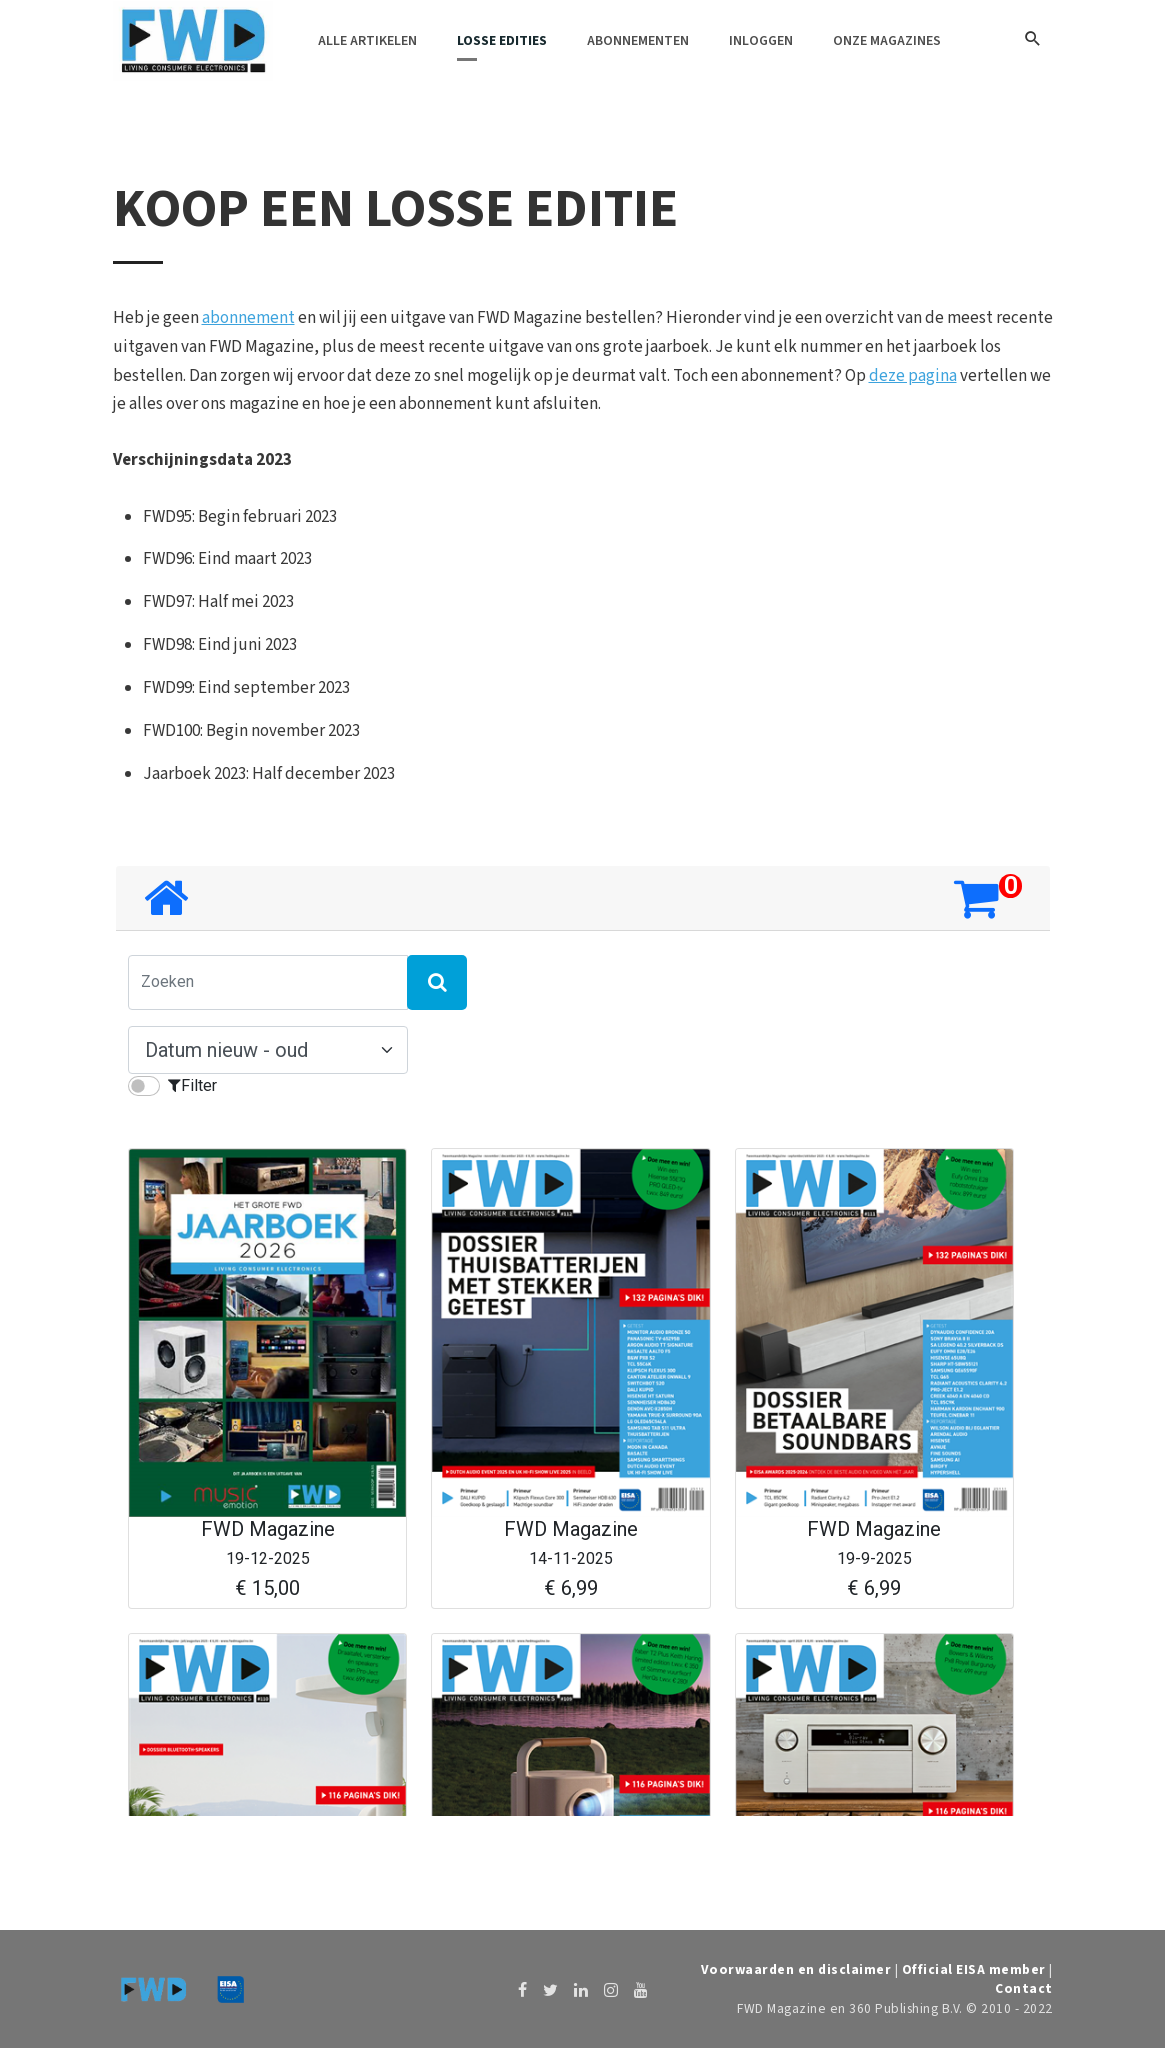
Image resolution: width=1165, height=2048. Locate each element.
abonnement (248, 318)
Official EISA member (974, 1969)
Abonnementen (638, 41)
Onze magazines (887, 41)
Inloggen (761, 41)
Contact (1024, 1988)
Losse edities (502, 41)
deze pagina (913, 376)
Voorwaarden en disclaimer (796, 1969)
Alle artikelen (367, 41)
